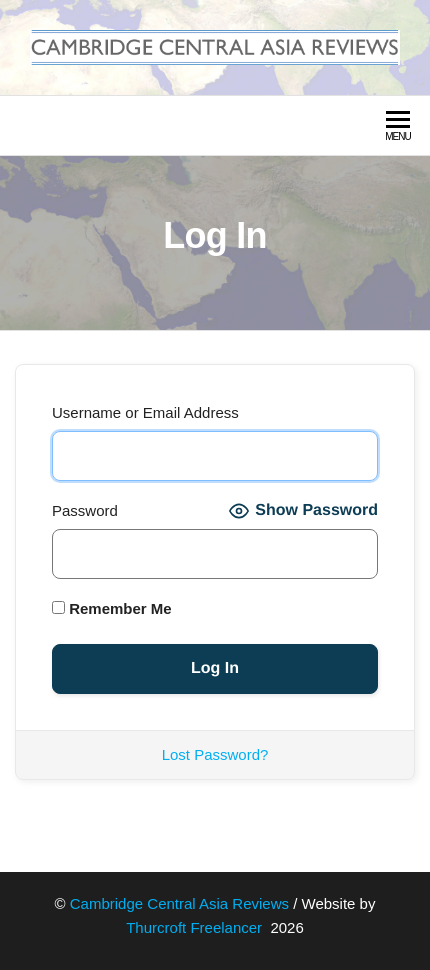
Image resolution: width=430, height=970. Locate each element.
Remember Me (112, 608)
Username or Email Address (145, 412)
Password (85, 510)
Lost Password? (215, 754)
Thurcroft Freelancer (196, 927)
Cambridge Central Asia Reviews (179, 903)
